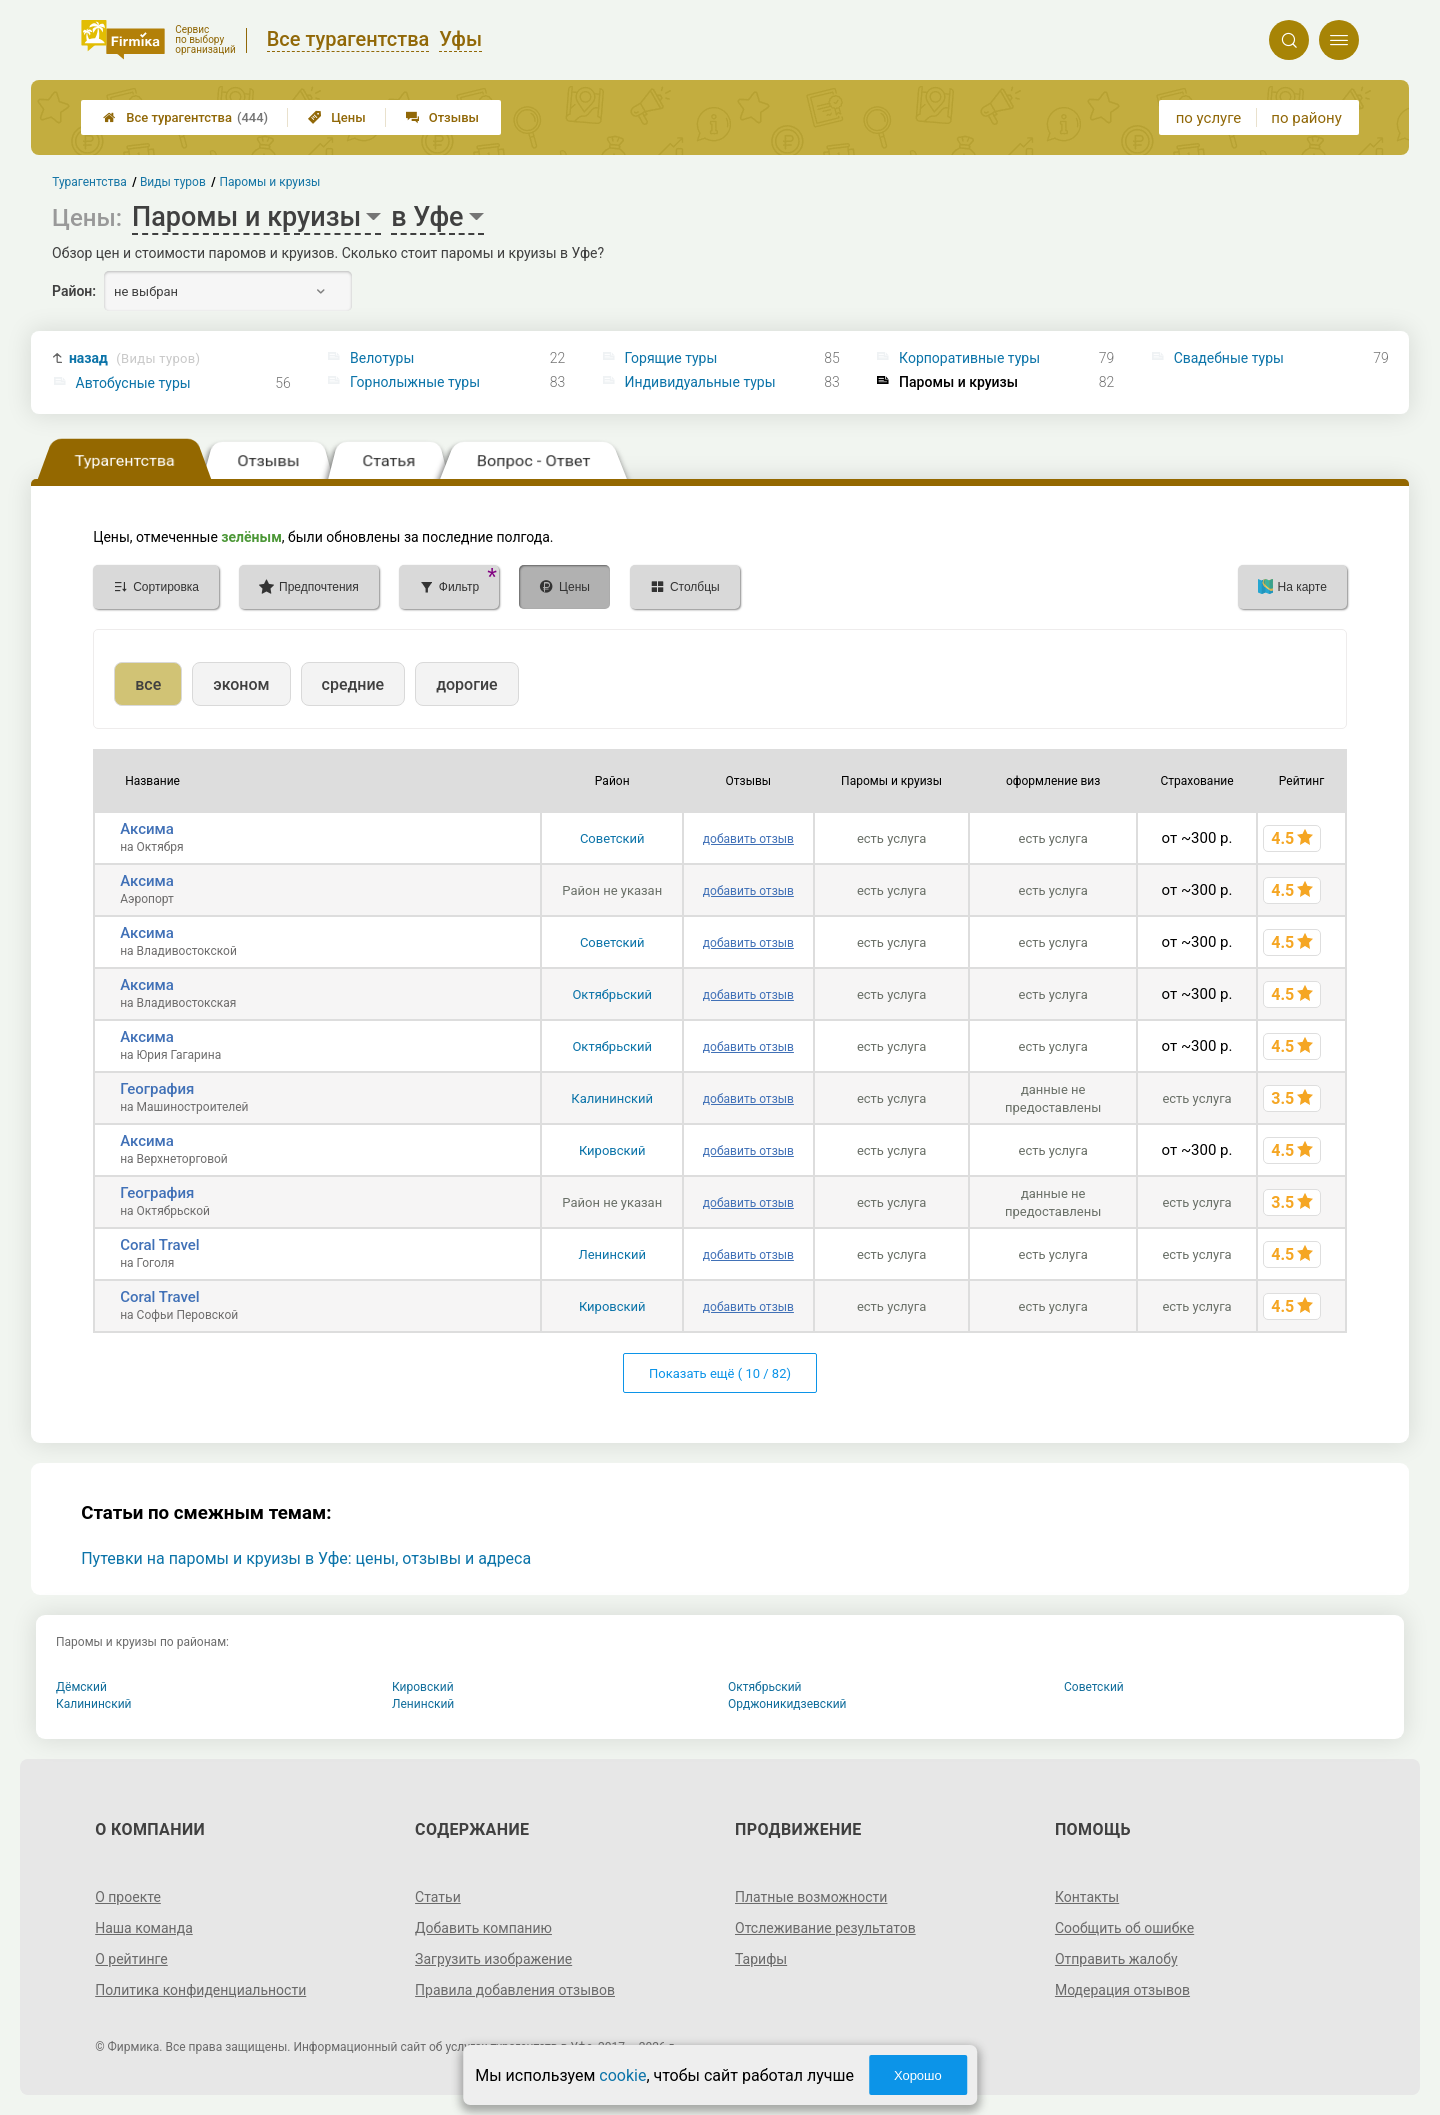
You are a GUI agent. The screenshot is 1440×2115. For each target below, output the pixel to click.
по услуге (1209, 118)
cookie (622, 2075)
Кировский (612, 1150)
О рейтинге (131, 1959)
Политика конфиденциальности (200, 1990)
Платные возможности (811, 1897)
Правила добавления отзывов (515, 1990)
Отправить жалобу (1116, 1959)
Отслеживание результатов (825, 1928)
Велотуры (382, 358)
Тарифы (761, 1959)
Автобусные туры (133, 383)
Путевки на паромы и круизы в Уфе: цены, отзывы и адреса (306, 1558)
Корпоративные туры (969, 358)
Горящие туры (671, 358)
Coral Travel (159, 1245)
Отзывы (442, 117)
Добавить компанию (483, 1928)
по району (1306, 118)
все (148, 684)
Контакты (1087, 1897)
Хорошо (918, 2075)
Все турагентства (185, 117)
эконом (241, 684)
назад (134, 358)
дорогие (466, 684)
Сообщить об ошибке (1124, 1928)
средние (353, 684)
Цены (337, 117)
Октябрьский (612, 994)
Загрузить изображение (493, 1959)
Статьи (438, 1897)
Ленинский (612, 1254)
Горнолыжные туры (415, 382)
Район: (74, 291)
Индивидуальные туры (700, 382)
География (157, 1089)
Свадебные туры (1229, 358)
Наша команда (144, 1928)
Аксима (147, 829)
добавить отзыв (748, 839)
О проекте (128, 1897)
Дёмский (81, 1687)
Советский (612, 838)
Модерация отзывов (1122, 1990)
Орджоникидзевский (787, 1704)
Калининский (612, 1098)
